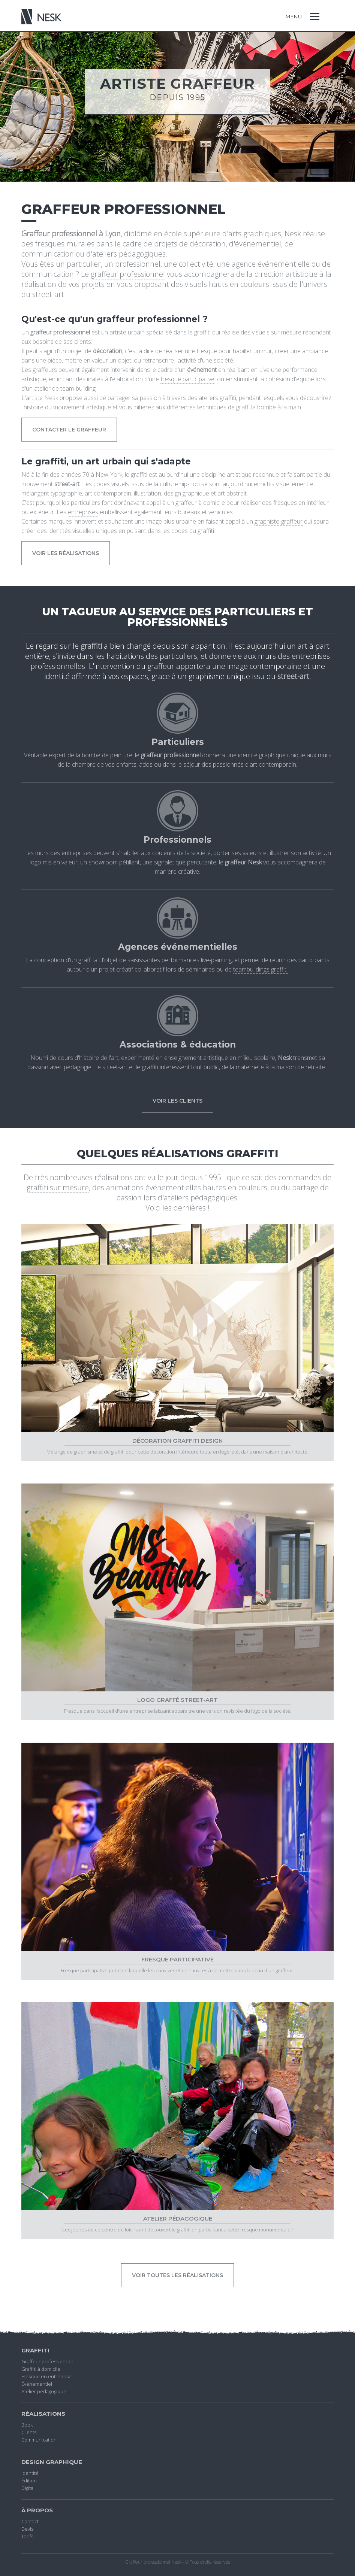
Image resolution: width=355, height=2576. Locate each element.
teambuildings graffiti (260, 969)
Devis (27, 2528)
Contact (30, 2521)
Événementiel (36, 2383)
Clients (28, 2432)
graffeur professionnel (128, 274)
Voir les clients (177, 1100)
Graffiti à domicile (40, 2369)
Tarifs (27, 2536)
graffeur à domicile (200, 502)
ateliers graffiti (217, 398)
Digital (27, 2488)
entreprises (83, 512)
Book (27, 2424)
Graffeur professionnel (47, 2361)
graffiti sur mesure (58, 1187)
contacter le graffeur (69, 429)
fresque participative (187, 379)
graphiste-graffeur (279, 521)
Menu (294, 16)
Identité (30, 2473)
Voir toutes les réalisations (177, 2275)
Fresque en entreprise (46, 2376)
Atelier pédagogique (43, 2391)
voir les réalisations (65, 553)
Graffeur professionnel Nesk (153, 2562)
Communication (39, 2439)
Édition (29, 2480)
